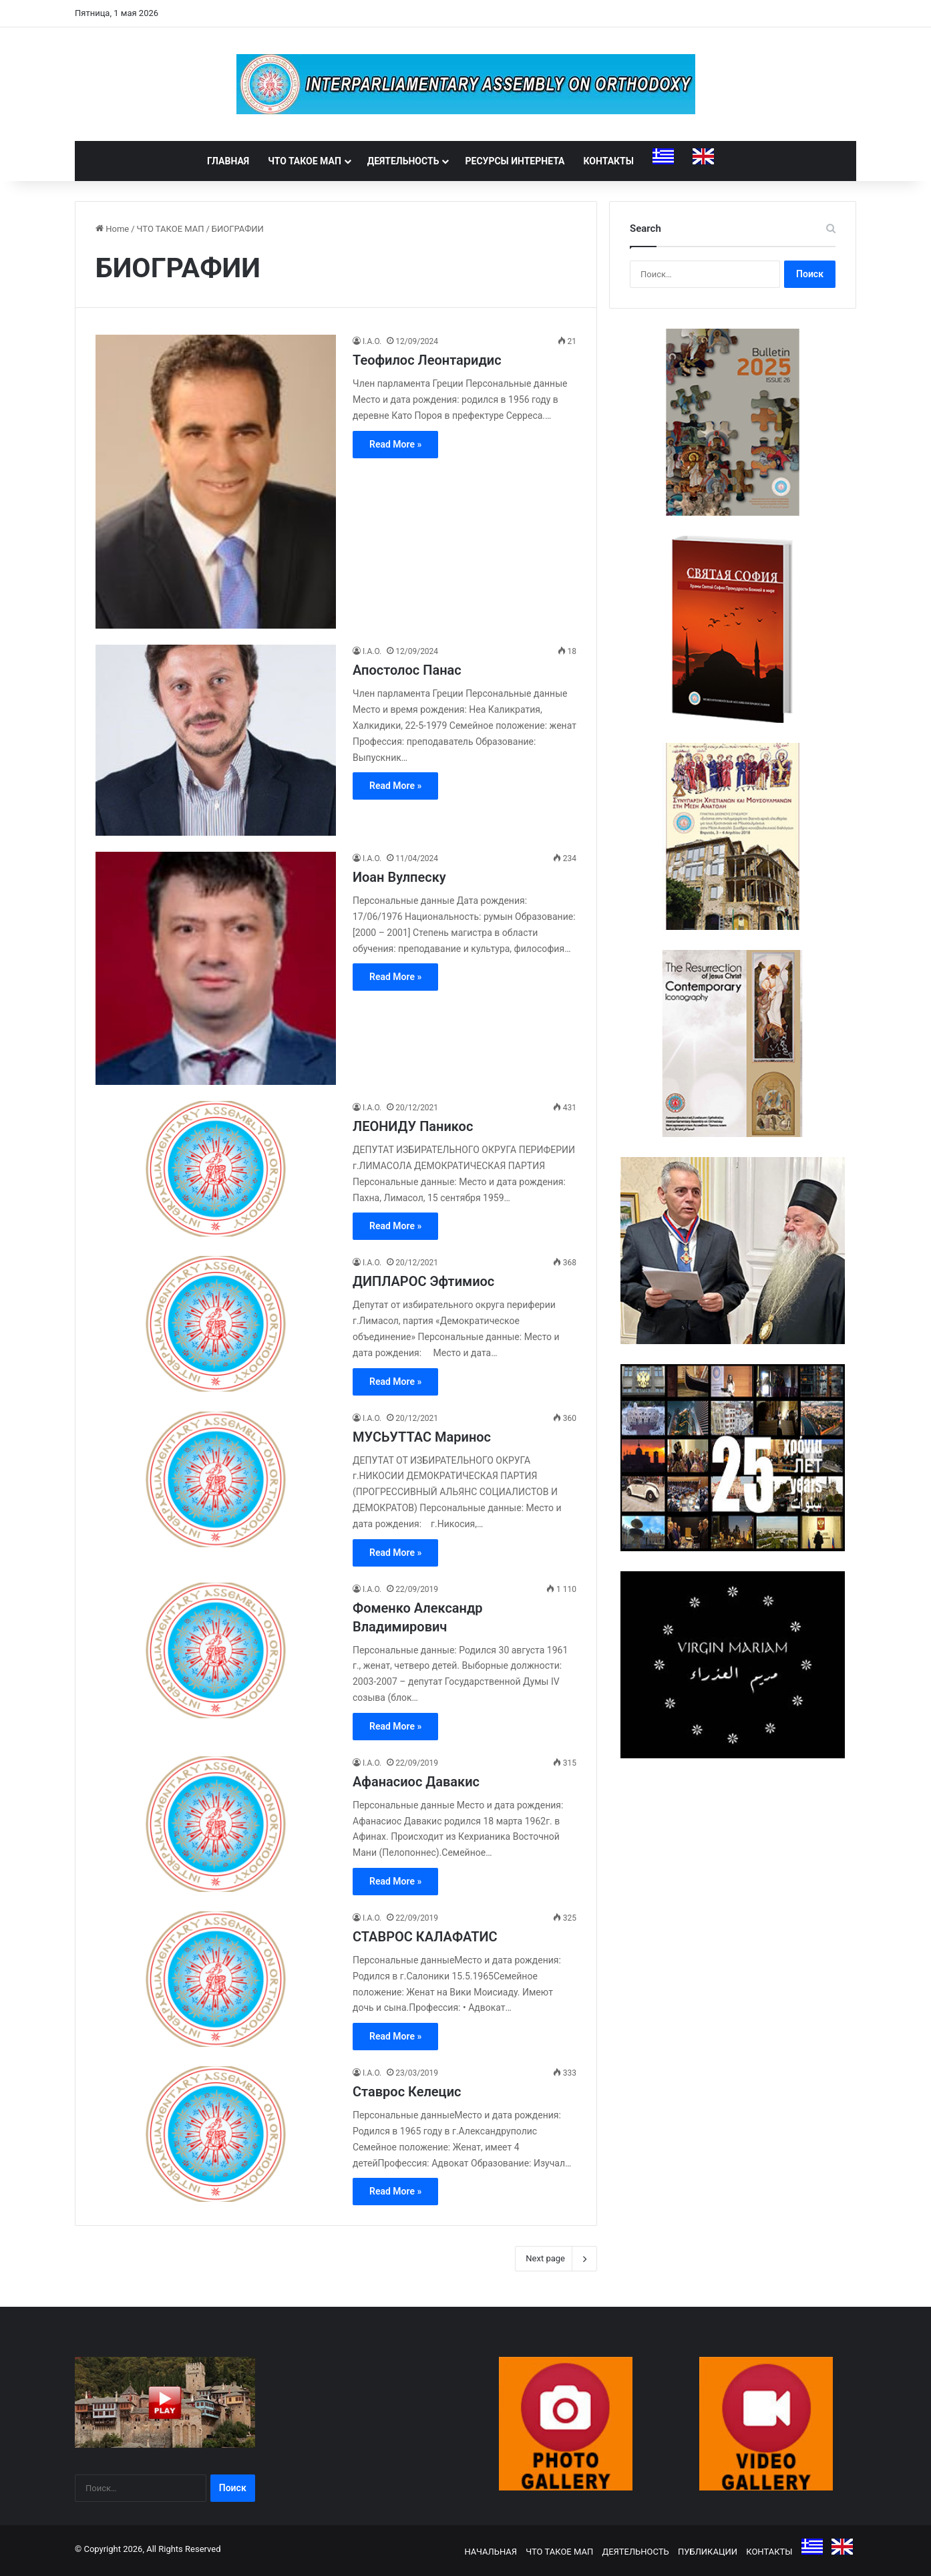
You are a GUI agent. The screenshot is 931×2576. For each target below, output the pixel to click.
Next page (556, 2259)
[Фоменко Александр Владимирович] (216, 1650)
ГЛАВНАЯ (228, 161)
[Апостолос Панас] (216, 740)
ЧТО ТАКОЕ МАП (304, 161)
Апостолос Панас (407, 670)
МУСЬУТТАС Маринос (422, 1437)
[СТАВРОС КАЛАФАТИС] (216, 1979)
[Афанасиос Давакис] (216, 1824)
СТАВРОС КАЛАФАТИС (425, 1937)
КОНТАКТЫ (609, 161)
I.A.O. (372, 341)
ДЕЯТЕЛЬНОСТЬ (403, 161)
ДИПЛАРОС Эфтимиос (423, 1281)
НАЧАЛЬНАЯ (490, 2552)
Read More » (395, 444)
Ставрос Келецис (407, 2092)
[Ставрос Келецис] (216, 2134)
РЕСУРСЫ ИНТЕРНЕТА (514, 161)
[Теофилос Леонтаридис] (216, 482)
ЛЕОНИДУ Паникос (413, 1126)
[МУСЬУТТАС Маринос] (216, 1479)
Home (112, 229)
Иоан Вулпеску (399, 877)
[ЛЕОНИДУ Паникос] (216, 1169)
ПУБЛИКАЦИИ (707, 2552)
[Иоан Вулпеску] (216, 968)
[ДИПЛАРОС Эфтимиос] (216, 1324)
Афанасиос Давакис (416, 1782)
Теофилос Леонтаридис (427, 360)
